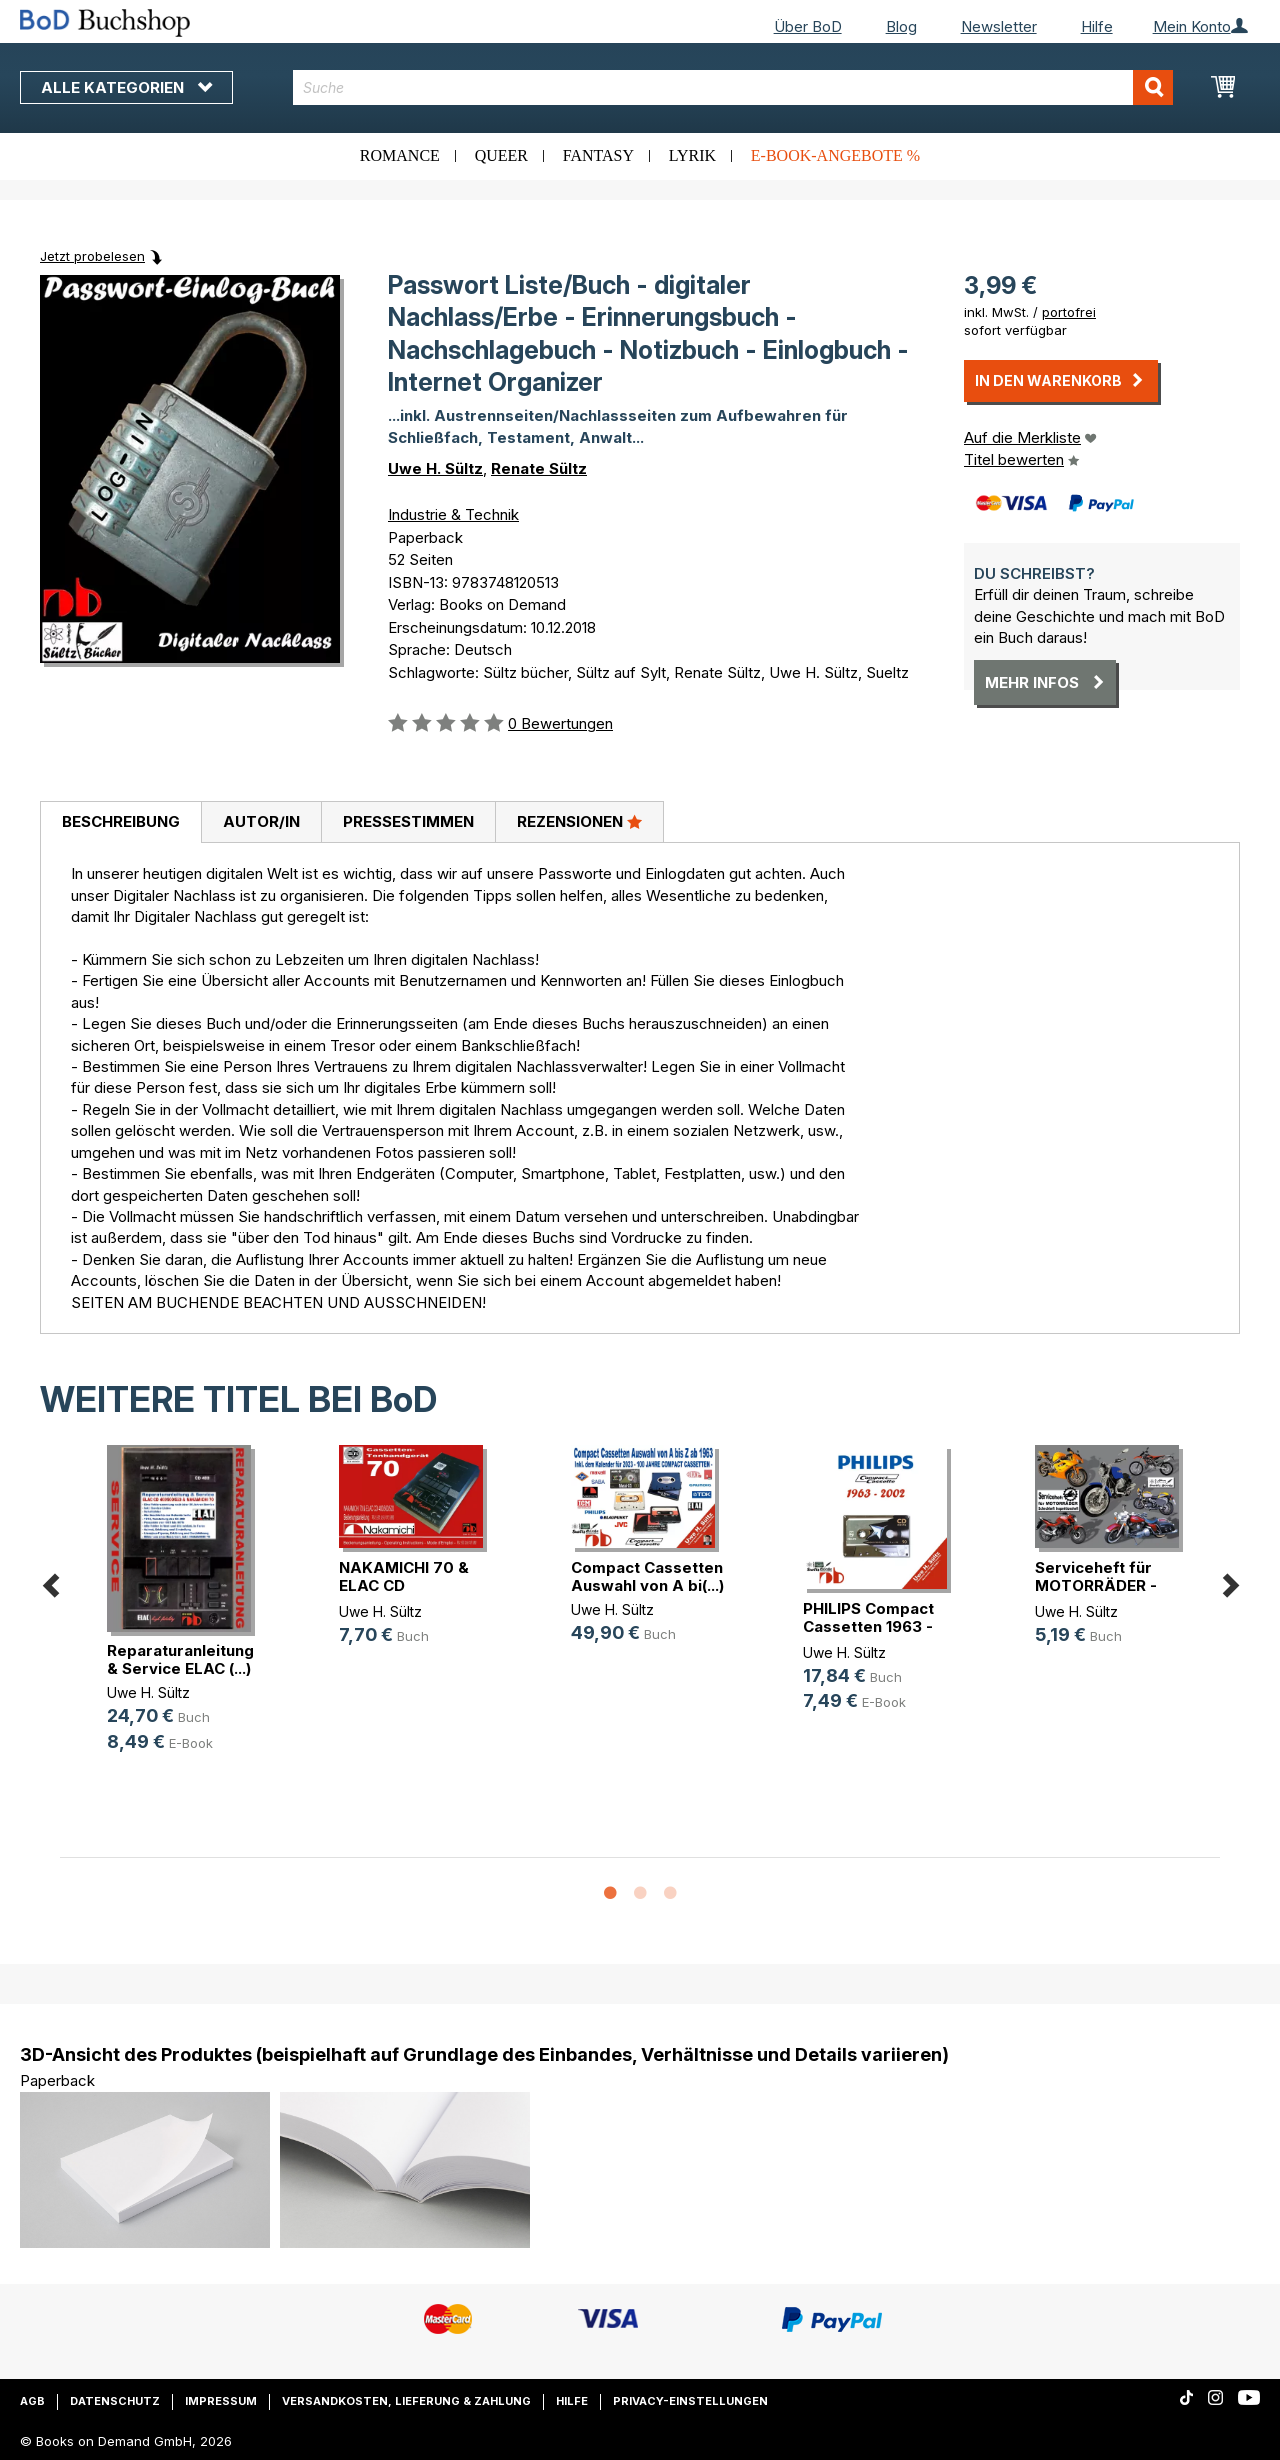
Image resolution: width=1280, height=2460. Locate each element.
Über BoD (808, 26)
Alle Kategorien (126, 87)
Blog (901, 26)
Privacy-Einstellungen (690, 2401)
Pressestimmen (408, 821)
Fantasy (598, 155)
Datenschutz (115, 2401)
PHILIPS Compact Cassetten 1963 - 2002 (868, 1626)
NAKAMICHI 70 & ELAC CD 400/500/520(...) (404, 1585)
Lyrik (692, 155)
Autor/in (261, 821)
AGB (32, 2401)
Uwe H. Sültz (435, 468)
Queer (501, 155)
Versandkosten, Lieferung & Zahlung (406, 2401)
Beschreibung (121, 821)
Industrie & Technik (453, 514)
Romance (400, 155)
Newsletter (999, 26)
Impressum (221, 2401)
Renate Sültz (539, 468)
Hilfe (1097, 26)
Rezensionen (579, 821)
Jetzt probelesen (92, 256)
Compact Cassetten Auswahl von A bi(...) (647, 1576)
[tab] (120, 823)
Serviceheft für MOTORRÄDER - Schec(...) (1096, 1585)
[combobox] (733, 87)
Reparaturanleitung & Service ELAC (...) (180, 1659)
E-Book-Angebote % (835, 155)
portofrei (1069, 312)
